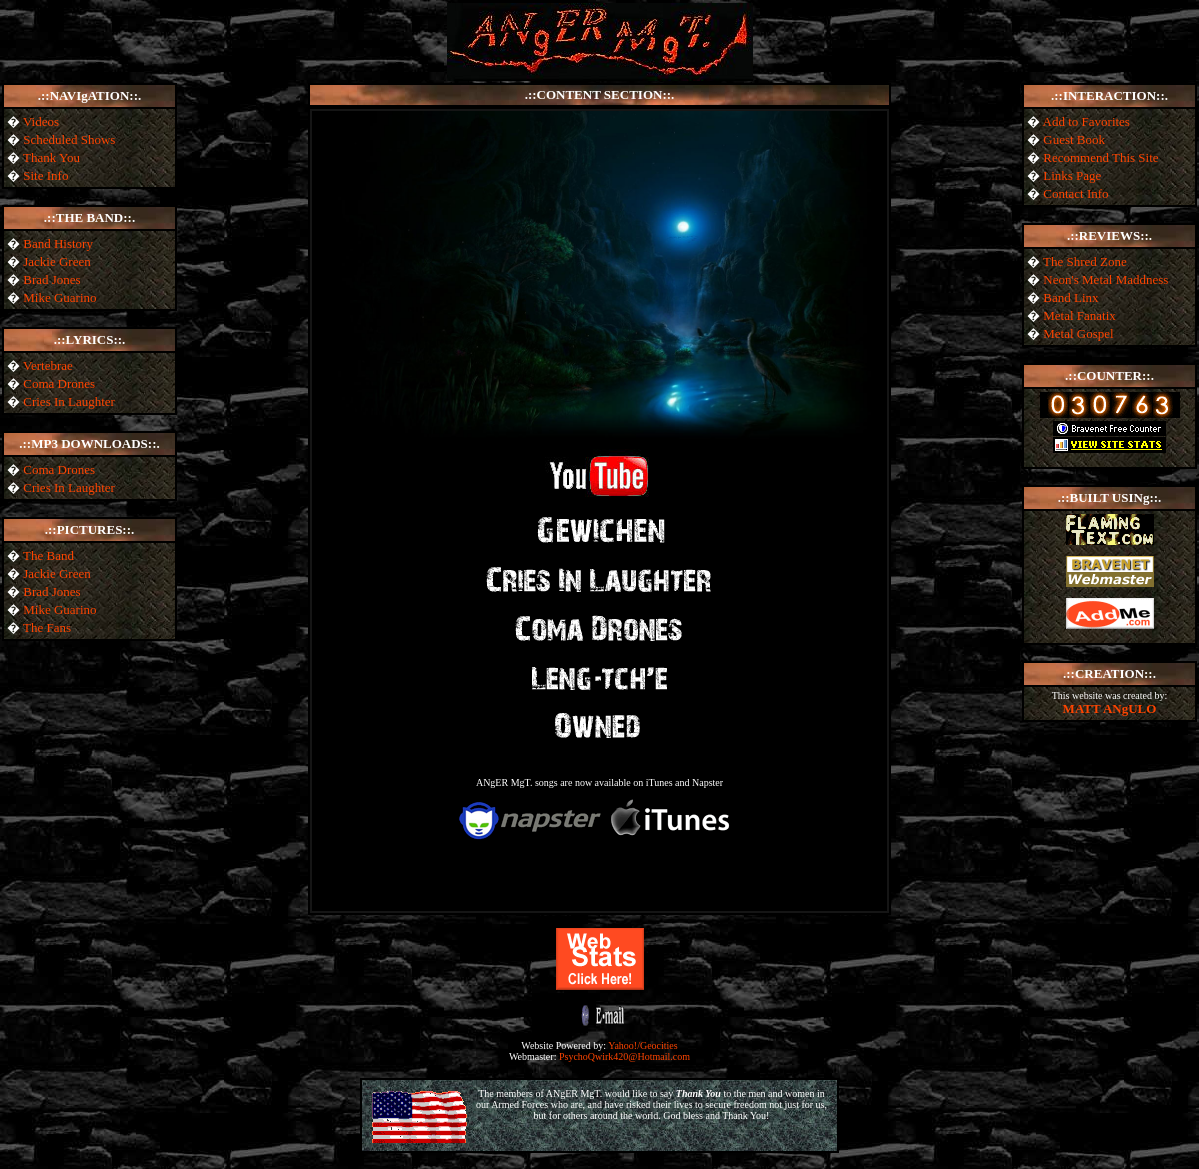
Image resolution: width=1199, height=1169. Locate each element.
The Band (48, 555)
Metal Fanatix (1079, 315)
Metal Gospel (1078, 333)
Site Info (45, 175)
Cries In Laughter (69, 401)
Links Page (1072, 175)
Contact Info (1075, 193)
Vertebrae (48, 365)
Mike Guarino (59, 297)
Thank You (51, 157)
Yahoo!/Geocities (643, 1045)
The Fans (47, 627)
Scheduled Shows (69, 139)
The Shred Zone (1085, 261)
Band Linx (1070, 297)
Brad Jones (51, 279)
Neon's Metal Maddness (1105, 279)
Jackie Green (57, 261)
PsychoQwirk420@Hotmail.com (624, 1056)
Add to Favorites (1086, 121)
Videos (41, 121)
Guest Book (1074, 139)
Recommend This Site (1100, 157)
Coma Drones (59, 383)
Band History (58, 243)
